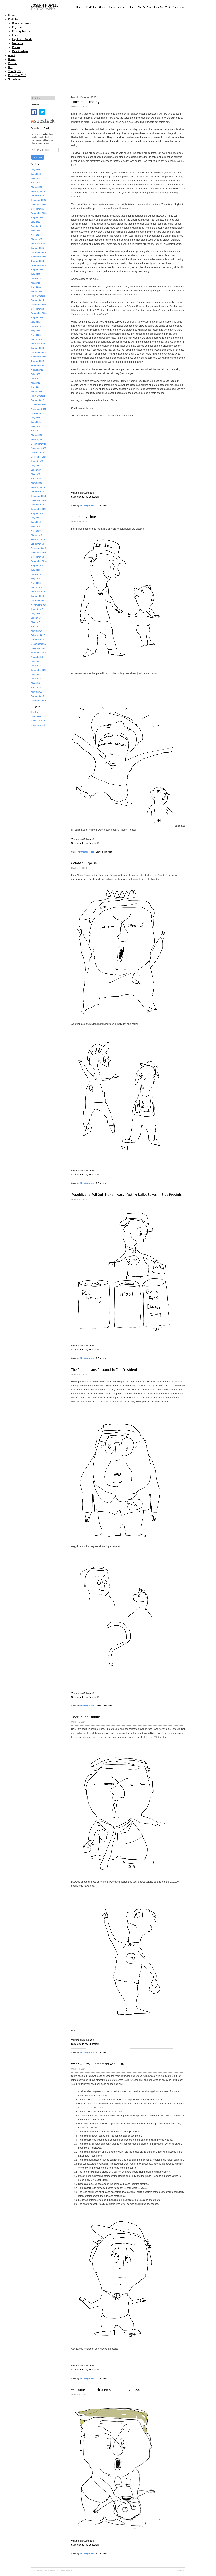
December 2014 (38, 700)
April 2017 (36, 626)
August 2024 (37, 270)
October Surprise (84, 863)
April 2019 (36, 531)
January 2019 (37, 544)
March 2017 (36, 631)
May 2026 (35, 178)
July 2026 (35, 170)
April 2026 (36, 183)
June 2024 (36, 278)
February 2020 (38, 487)
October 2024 (37, 261)
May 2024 (35, 283)
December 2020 (38, 444)
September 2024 (39, 265)
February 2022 (38, 396)
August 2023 (37, 317)
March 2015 (36, 692)
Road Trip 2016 (162, 7)
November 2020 (38, 448)
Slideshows (179, 7)
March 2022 (36, 391)
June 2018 (36, 574)
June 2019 (36, 522)
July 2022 (35, 374)
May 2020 (35, 474)
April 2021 (36, 431)
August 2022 (37, 370)
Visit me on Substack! (82, 492)
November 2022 (38, 357)
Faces (15, 35)
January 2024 (37, 300)
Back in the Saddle (85, 1717)
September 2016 (39, 653)
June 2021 (36, 422)
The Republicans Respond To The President (104, 1370)
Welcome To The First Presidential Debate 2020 (106, 2390)
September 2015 (39, 670)
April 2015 (36, 687)
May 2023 (35, 331)
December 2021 (38, 405)
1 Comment (101, 1183)
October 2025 (37, 209)
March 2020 (36, 483)
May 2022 (35, 383)
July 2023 (35, 322)
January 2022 (37, 400)
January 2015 (37, 696)
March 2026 (36, 187)
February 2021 (38, 439)
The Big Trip (144, 7)
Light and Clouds (22, 39)
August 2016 (37, 657)
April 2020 (36, 478)
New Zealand (37, 716)
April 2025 (36, 235)
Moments (17, 43)
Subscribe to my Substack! (85, 496)
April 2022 (36, 387)
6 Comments (101, 2378)
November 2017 (38, 605)
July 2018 (35, 570)
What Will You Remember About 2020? (99, 2064)
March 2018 (36, 587)
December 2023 (38, 304)
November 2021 (38, 409)
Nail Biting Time (83, 517)
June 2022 (36, 378)
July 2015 (35, 674)
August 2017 (37, 609)
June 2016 (36, 666)
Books (111, 7)
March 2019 (36, 535)
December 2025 (38, 200)
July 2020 (35, 465)
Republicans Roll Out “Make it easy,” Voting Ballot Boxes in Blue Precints (126, 1195)
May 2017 (35, 622)
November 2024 (38, 257)
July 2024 (35, 274)
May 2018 (35, 579)
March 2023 (36, 339)
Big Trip (35, 712)
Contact (122, 7)
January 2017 (37, 639)
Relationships (20, 51)
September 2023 (39, 313)
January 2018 (37, 596)
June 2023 (36, 326)
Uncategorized (38, 725)
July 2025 (35, 222)
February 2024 (38, 296)
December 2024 (38, 252)
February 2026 (38, 191)
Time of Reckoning (85, 102)
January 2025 (37, 248)
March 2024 (36, 291)
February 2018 (38, 592)
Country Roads (21, 31)
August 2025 (37, 217)
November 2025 (38, 204)
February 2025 (38, 244)
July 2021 (35, 418)
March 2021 (36, 435)
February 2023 (38, 344)
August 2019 (37, 513)
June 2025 (36, 226)
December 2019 (38, 496)
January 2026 (37, 196)
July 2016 (35, 661)
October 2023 (37, 309)
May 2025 (35, 230)
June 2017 (36, 618)
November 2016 (38, 648)
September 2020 (39, 457)
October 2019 (37, 505)
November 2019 (38, 500)
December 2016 (38, 644)
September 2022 (39, 365)
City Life (17, 27)
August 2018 (37, 566)
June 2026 (36, 174)
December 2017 (38, 600)
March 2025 (36, 239)
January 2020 (37, 492)
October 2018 (37, 557)
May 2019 (35, 526)
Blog (132, 7)
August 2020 (37, 461)
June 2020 (36, 470)
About (102, 7)
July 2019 (35, 518)
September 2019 (39, 509)
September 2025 (39, 213)
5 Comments (101, 505)
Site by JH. (181, 2570)
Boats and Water (22, 23)
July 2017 (35, 613)
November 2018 (38, 552)
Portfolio (91, 7)
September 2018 (39, 561)
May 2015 (35, 683)
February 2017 (38, 635)
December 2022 (38, 352)
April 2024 (36, 287)
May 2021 (35, 426)
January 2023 (37, 348)
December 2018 (38, 548)
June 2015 (36, 679)
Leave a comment (104, 852)
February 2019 (38, 539)
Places (16, 47)
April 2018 (36, 583)
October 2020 (37, 452)
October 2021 (37, 413)
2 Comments (101, 2553)
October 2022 (37, 361)
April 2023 (36, 335)
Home (79, 7)
